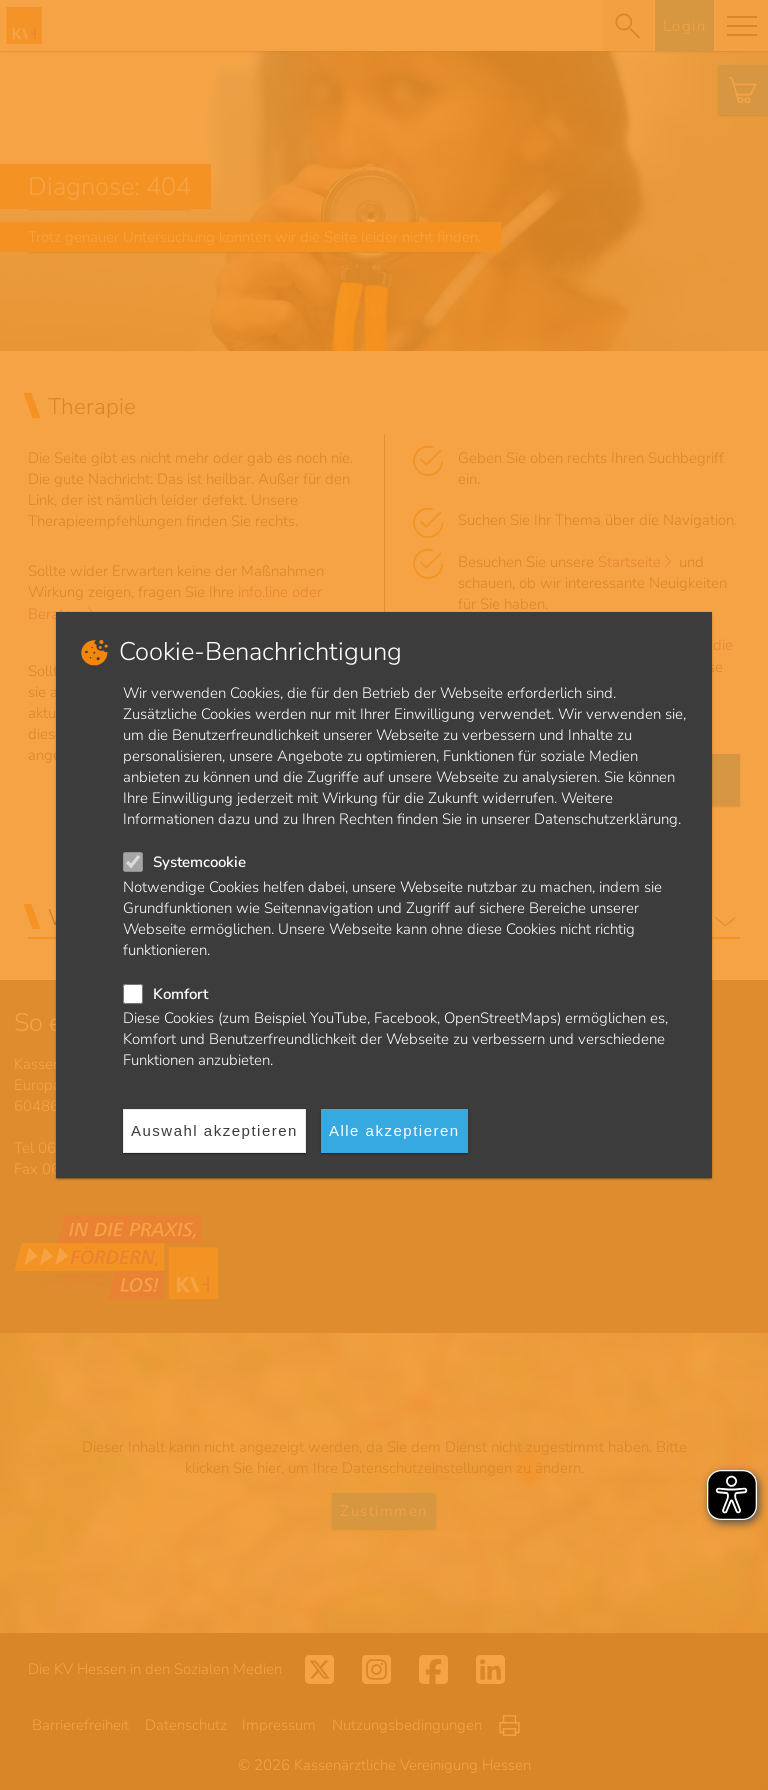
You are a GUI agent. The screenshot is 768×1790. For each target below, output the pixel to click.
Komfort (180, 994)
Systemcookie (199, 862)
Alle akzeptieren (394, 1130)
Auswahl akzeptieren (214, 1130)
